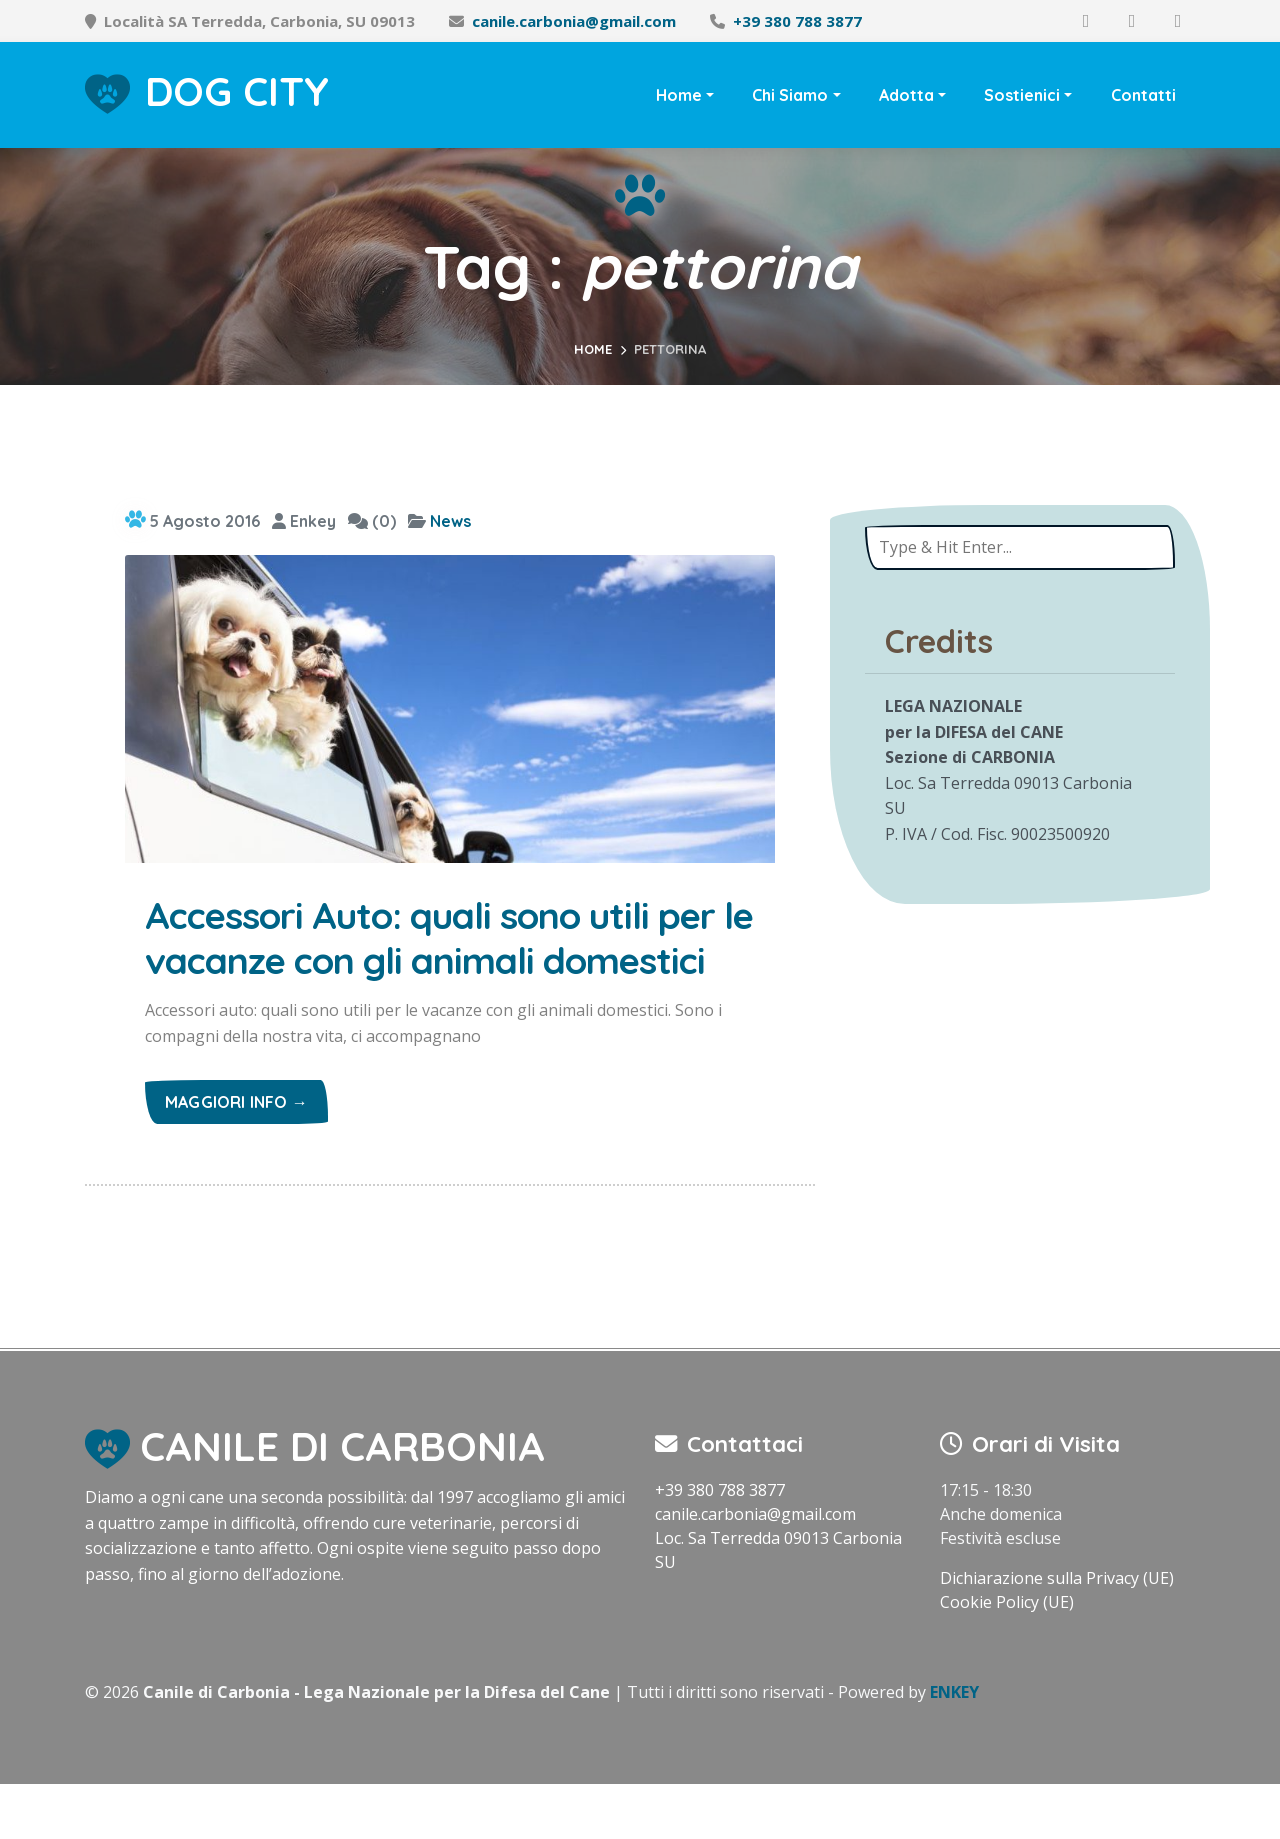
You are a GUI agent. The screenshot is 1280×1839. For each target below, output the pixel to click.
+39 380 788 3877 (797, 21)
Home (679, 95)
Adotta (906, 95)
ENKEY (954, 1747)
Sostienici (1022, 95)
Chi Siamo (790, 95)
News (450, 521)
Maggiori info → (236, 1157)
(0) (372, 521)
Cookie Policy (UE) (1007, 1657)
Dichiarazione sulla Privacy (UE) (1057, 1633)
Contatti (1143, 95)
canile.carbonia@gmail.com (574, 21)
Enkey (304, 521)
